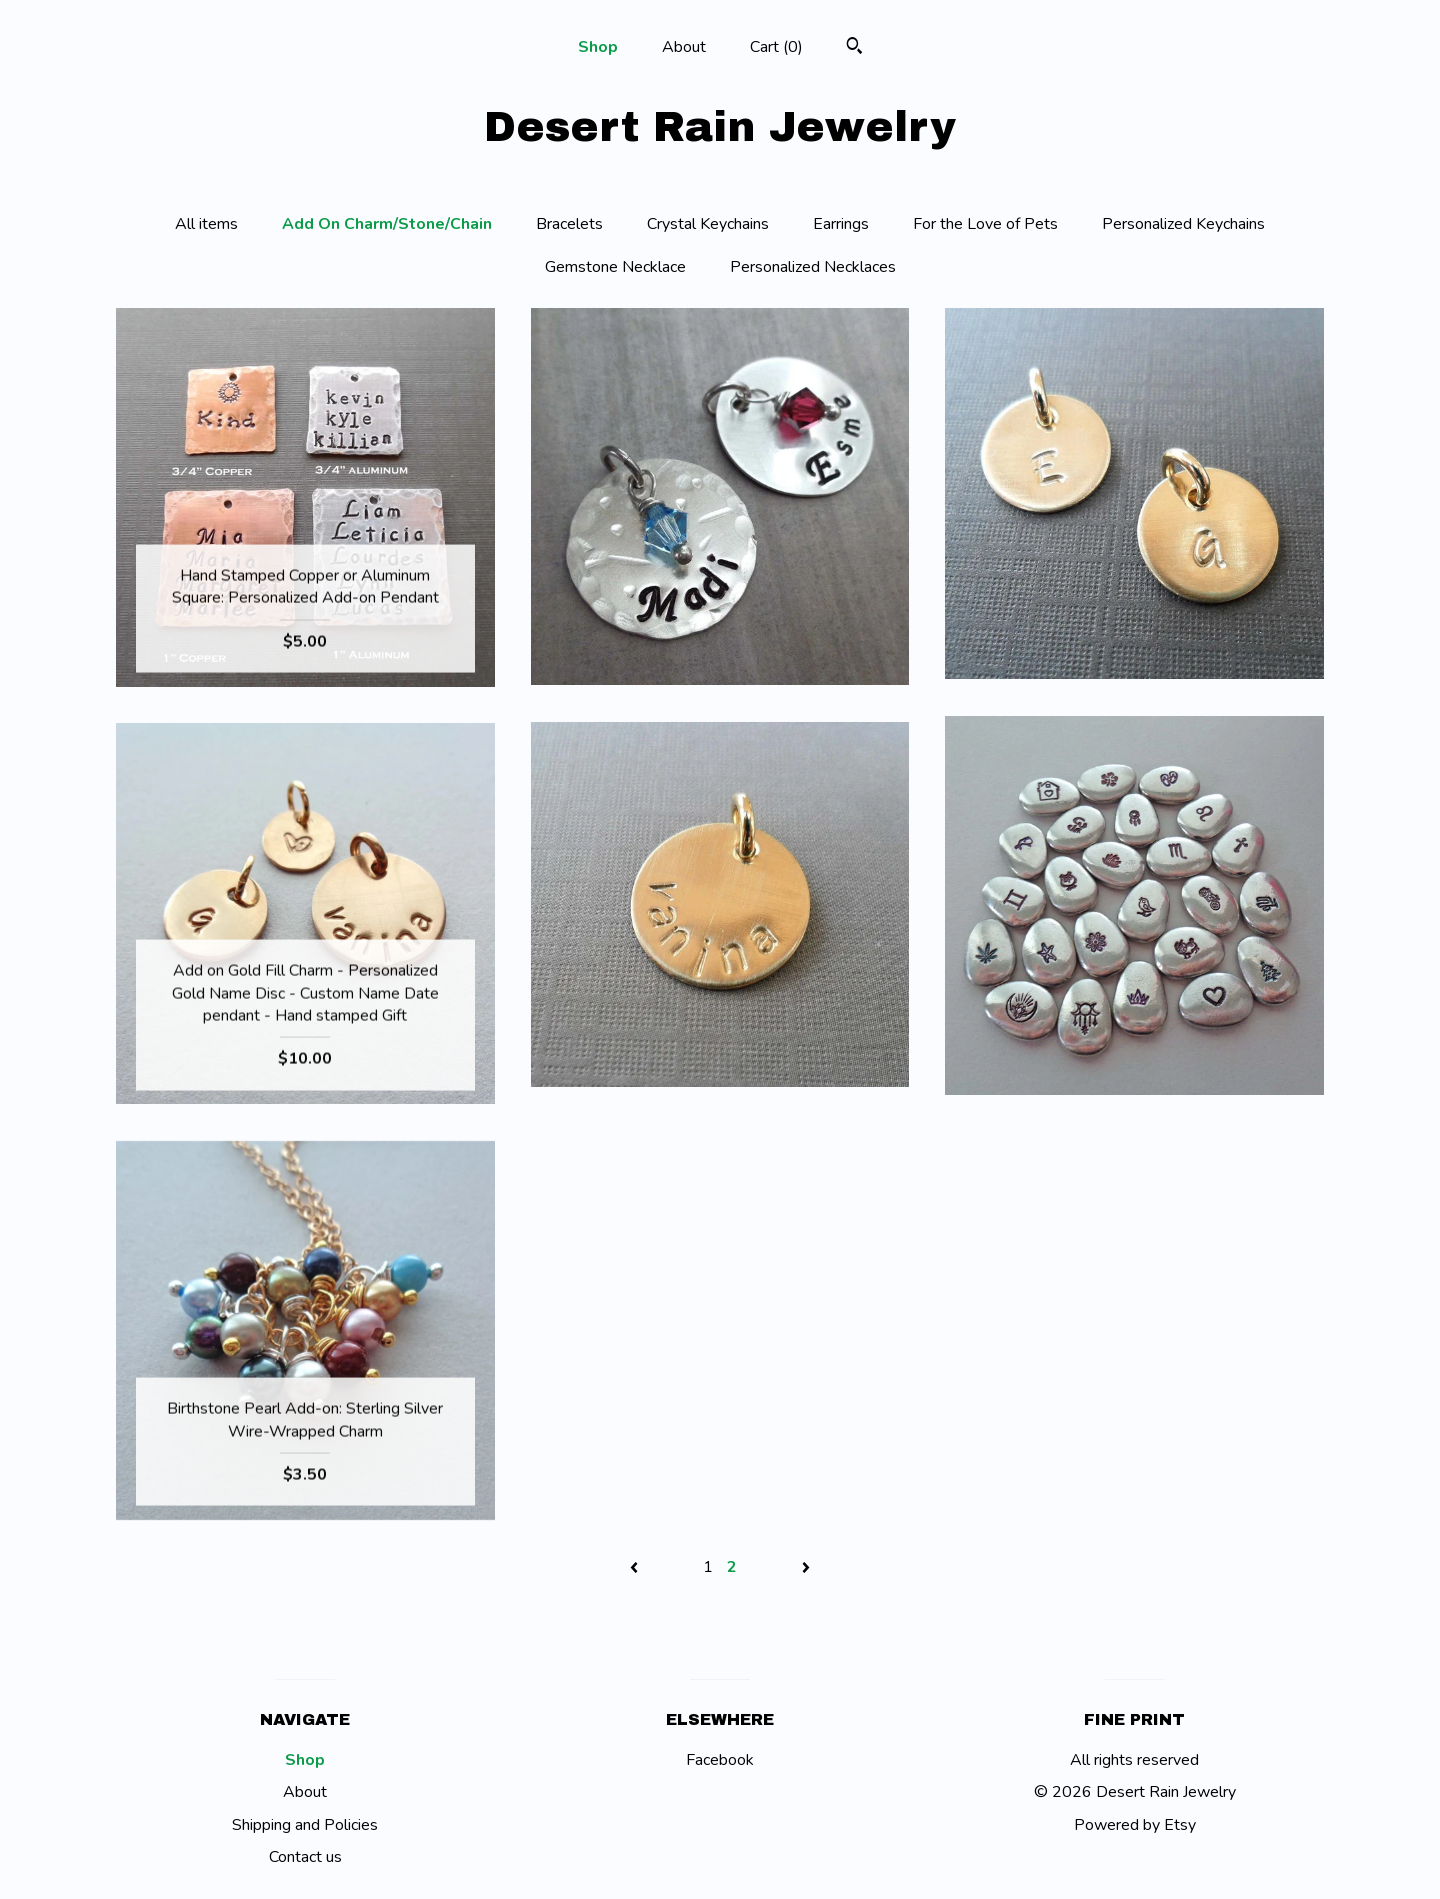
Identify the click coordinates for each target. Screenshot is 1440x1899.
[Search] (854, 48)
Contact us (305, 1857)
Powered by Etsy (1135, 1825)
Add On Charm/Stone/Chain (387, 224)
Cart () (776, 47)
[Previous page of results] (636, 1567)
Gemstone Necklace (615, 267)
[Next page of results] (806, 1567)
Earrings (841, 224)
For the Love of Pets (985, 224)
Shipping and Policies (305, 1825)
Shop (598, 47)
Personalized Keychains (1183, 224)
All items (206, 224)
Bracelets (569, 224)
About (684, 47)
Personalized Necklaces (813, 267)
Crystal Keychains (708, 224)
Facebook (720, 1760)
